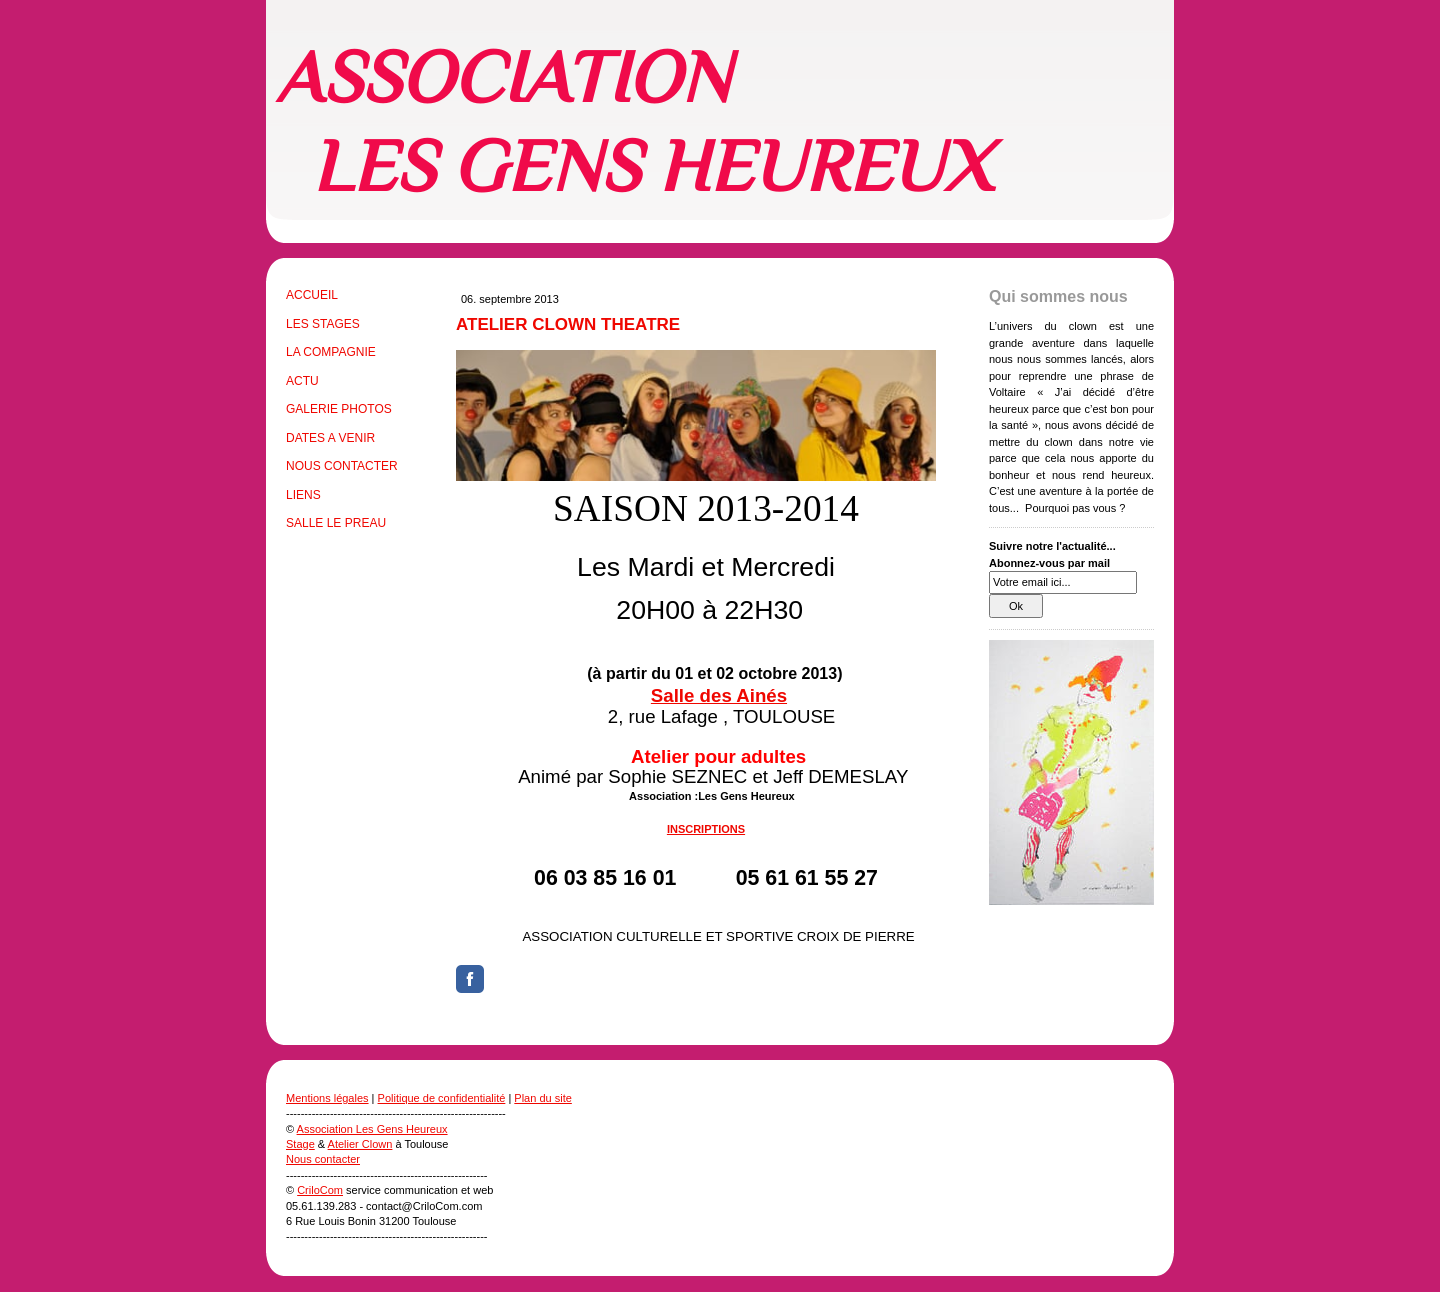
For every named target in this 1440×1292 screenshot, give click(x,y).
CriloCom (320, 1190)
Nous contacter (323, 1159)
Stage (300, 1144)
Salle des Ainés (719, 695)
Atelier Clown (360, 1144)
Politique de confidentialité (442, 1098)
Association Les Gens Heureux (372, 1129)
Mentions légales (327, 1098)
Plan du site (542, 1098)
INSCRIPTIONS (706, 829)
